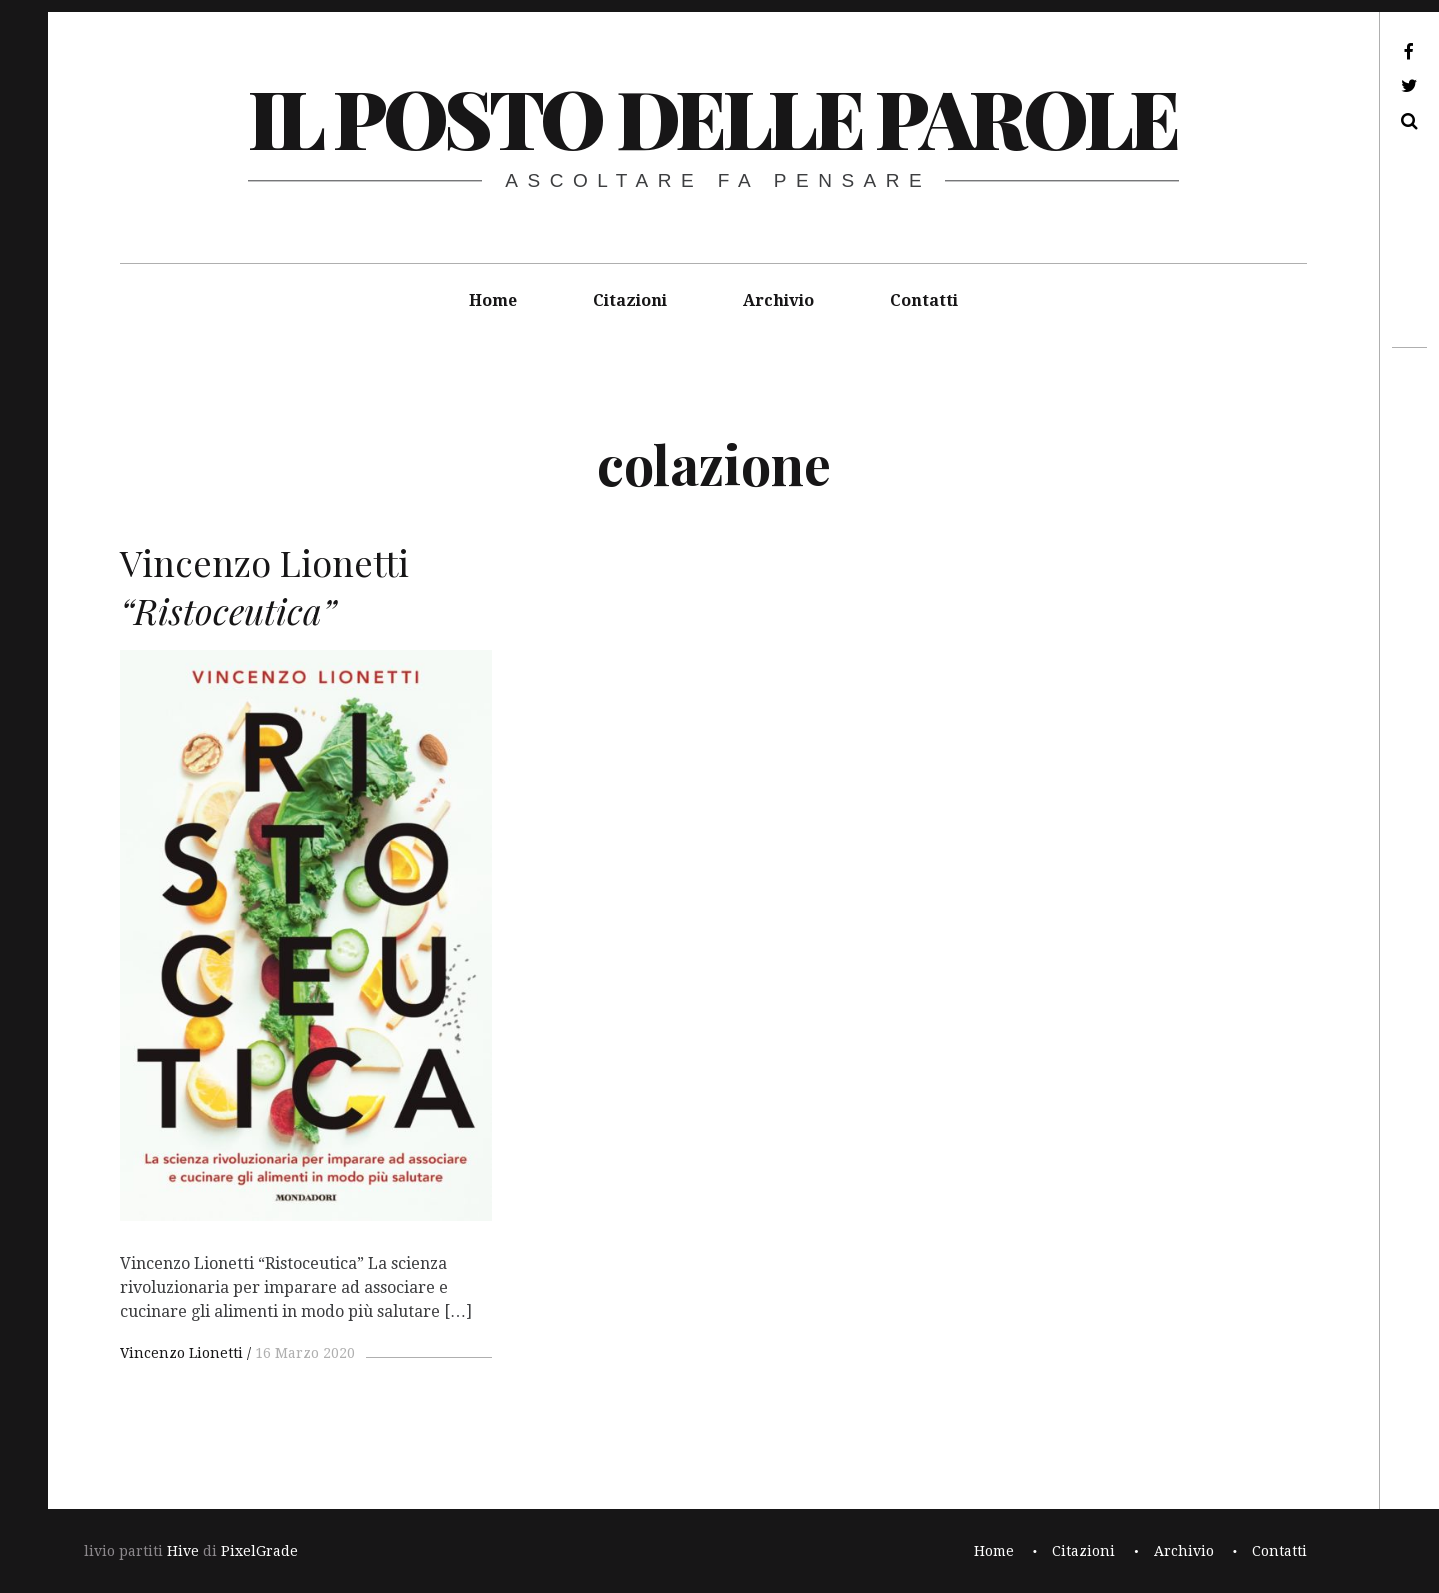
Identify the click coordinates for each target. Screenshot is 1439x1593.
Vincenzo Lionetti (181, 1353)
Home (493, 300)
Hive (183, 1551)
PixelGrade (259, 1551)
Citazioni (630, 300)
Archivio (778, 300)
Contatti (924, 300)
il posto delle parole (712, 116)
